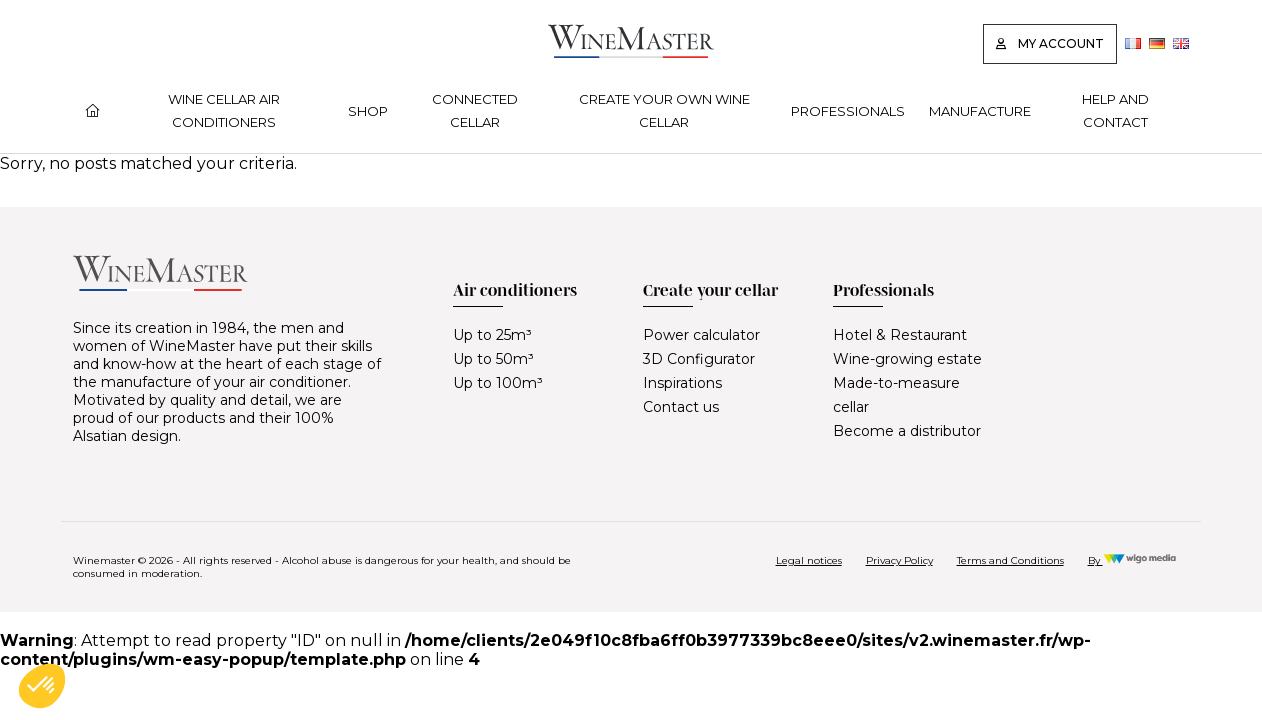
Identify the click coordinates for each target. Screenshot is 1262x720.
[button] (42, 686)
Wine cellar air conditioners (224, 110)
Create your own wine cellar (664, 110)
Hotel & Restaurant (900, 335)
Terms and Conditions (1010, 560)
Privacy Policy (899, 560)
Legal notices (809, 560)
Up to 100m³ (498, 383)
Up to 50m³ (493, 359)
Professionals (848, 111)
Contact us (681, 407)
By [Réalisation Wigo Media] (1132, 560)
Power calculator (701, 335)
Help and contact (1115, 110)
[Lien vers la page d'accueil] (631, 52)
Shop (368, 111)
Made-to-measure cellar (896, 395)
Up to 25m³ (492, 335)
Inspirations (682, 383)
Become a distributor (907, 431)
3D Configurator (699, 359)
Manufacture (980, 111)
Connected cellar (475, 110)
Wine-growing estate (907, 359)
